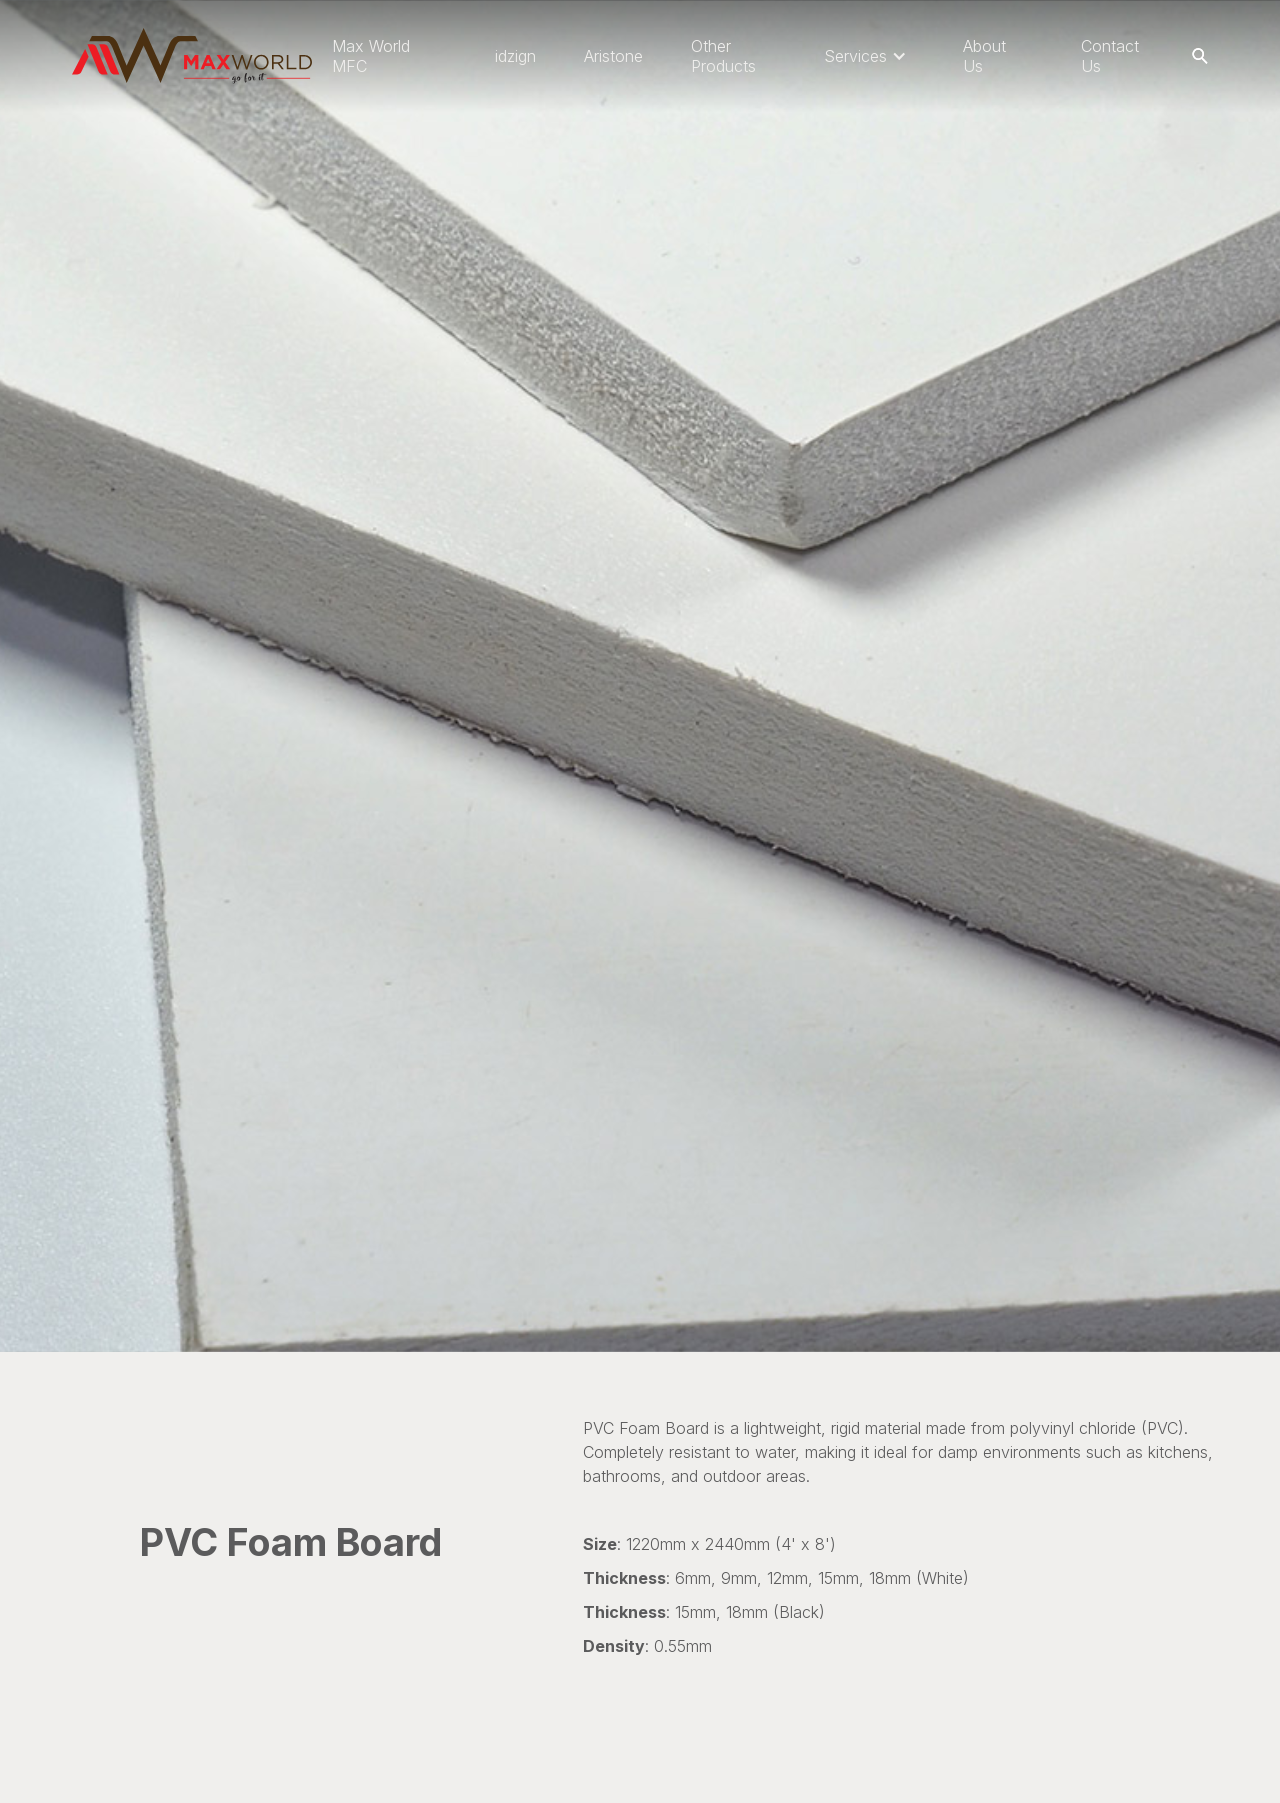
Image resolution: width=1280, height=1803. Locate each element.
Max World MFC (371, 56)
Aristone (613, 56)
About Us (984, 56)
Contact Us (1110, 56)
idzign (515, 56)
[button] (865, 56)
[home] (192, 56)
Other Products (723, 56)
